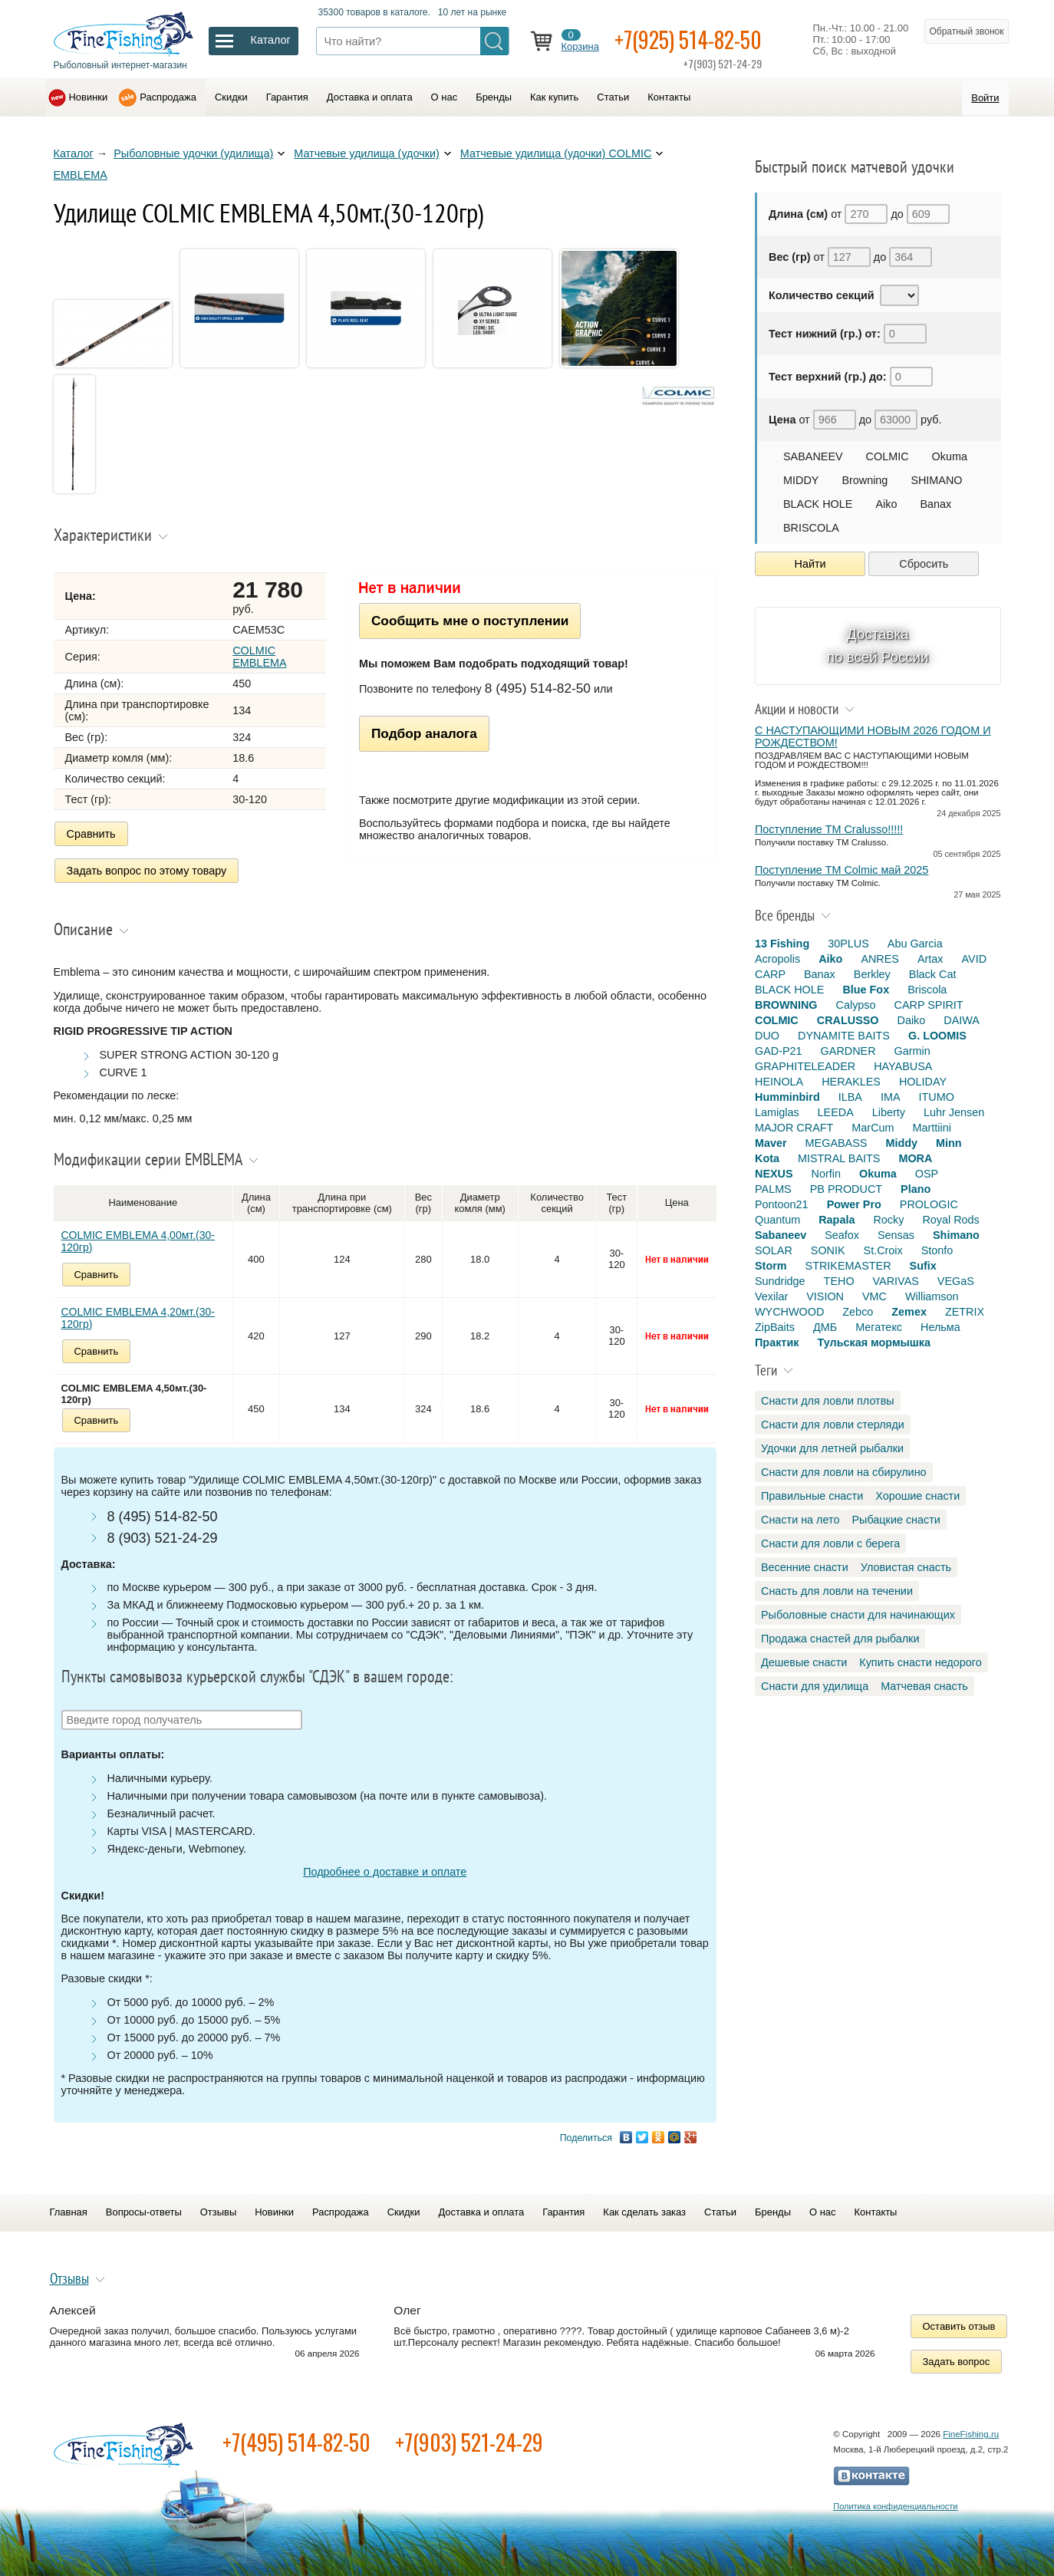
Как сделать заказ (644, 2212)
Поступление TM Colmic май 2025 (841, 870)
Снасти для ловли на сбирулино (844, 1472)
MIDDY (800, 480)
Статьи (613, 97)
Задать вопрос (956, 2361)
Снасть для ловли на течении (837, 1591)
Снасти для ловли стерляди (832, 1424)
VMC (874, 1296)
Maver (771, 1143)
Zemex (909, 1312)
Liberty (888, 1112)
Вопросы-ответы (144, 2212)
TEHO (839, 1281)
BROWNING (786, 1005)
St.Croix (883, 1250)
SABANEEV (813, 456)
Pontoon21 (782, 1204)
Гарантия (287, 97)
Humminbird (787, 1097)
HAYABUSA (903, 1066)
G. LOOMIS (937, 1035)
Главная (68, 2212)
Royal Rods (950, 1220)
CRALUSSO (848, 1020)
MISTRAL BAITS (839, 1158)
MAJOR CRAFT (794, 1128)
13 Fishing (782, 943)
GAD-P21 (778, 1051)
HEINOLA (779, 1082)
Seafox (842, 1235)
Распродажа (168, 97)
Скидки (231, 97)
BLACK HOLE (817, 504)
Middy (901, 1143)
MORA (915, 1158)
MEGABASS (836, 1143)
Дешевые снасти (804, 1662)
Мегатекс (878, 1327)
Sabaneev (780, 1235)
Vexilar (771, 1296)
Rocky (888, 1220)
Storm (771, 1266)
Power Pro (854, 1204)
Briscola (927, 989)
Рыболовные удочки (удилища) (193, 153)
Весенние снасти (804, 1567)
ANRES (880, 959)
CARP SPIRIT (928, 1005)
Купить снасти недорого (920, 1662)
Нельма (940, 1327)
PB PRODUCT (846, 1189)
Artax (930, 959)
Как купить (554, 97)
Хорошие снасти (917, 1496)
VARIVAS (896, 1281)
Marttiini (932, 1128)
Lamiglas (777, 1112)
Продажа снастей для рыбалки (840, 1638)
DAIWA (962, 1020)
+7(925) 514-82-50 (688, 39)
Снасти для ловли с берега (830, 1543)
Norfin (826, 1174)
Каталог (74, 153)
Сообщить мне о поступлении (469, 620)
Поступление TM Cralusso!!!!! (829, 829)
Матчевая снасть (924, 1686)
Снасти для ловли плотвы (827, 1401)
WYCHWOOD (789, 1312)
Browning (865, 480)
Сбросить (923, 564)
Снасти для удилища (814, 1686)
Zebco (857, 1312)
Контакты (668, 97)
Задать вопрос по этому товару (147, 871)
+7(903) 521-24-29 (469, 2442)
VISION (825, 1296)
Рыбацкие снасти (895, 1520)
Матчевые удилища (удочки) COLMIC (556, 153)
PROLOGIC (929, 1204)
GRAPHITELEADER (805, 1066)
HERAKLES (851, 1082)
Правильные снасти (812, 1496)
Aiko (886, 504)
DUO (767, 1035)
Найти (810, 564)
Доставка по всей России (878, 645)
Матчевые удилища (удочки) (367, 153)
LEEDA (836, 1112)
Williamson (932, 1296)
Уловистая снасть (906, 1567)
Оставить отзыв (959, 2326)
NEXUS (774, 1174)
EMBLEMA (80, 175)
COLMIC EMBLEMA (259, 656)
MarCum (872, 1128)
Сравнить (91, 834)
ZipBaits (775, 1327)
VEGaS (955, 1281)
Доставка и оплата (370, 97)
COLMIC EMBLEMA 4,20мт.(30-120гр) (138, 1318)
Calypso (856, 1005)
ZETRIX (964, 1312)
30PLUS (848, 943)
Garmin (912, 1051)
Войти (985, 98)
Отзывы (218, 2212)
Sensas (896, 1235)
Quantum (777, 1220)
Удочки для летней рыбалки (832, 1448)
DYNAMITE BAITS (844, 1035)
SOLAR (773, 1250)
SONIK (828, 1250)
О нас (444, 97)
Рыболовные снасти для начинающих (858, 1615)
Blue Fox (865, 989)
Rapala (836, 1220)
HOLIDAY (923, 1082)
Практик (777, 1342)
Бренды (494, 97)
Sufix (923, 1266)
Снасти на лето (800, 1520)
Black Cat (933, 974)
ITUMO (936, 1097)
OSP (926, 1174)
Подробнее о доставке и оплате (384, 1872)
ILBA (850, 1097)
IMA (891, 1097)
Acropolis (777, 959)
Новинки (88, 97)
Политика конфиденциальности (895, 2506)
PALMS (773, 1189)
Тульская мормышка (873, 1342)
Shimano (956, 1235)
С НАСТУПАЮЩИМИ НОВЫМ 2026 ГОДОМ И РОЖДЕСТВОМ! (873, 736)
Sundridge (780, 1281)
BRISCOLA (811, 528)
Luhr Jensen (954, 1112)
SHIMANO (936, 480)
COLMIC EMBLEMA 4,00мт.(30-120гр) (138, 1241)
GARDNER (848, 1051)
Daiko (912, 1020)
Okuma (949, 456)
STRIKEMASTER (848, 1266)
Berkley (872, 974)
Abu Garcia (915, 943)
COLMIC (887, 456)
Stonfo (937, 1250)
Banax (935, 504)
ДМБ (825, 1327)
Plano (915, 1189)
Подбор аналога (424, 733)
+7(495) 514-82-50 (296, 2442)
